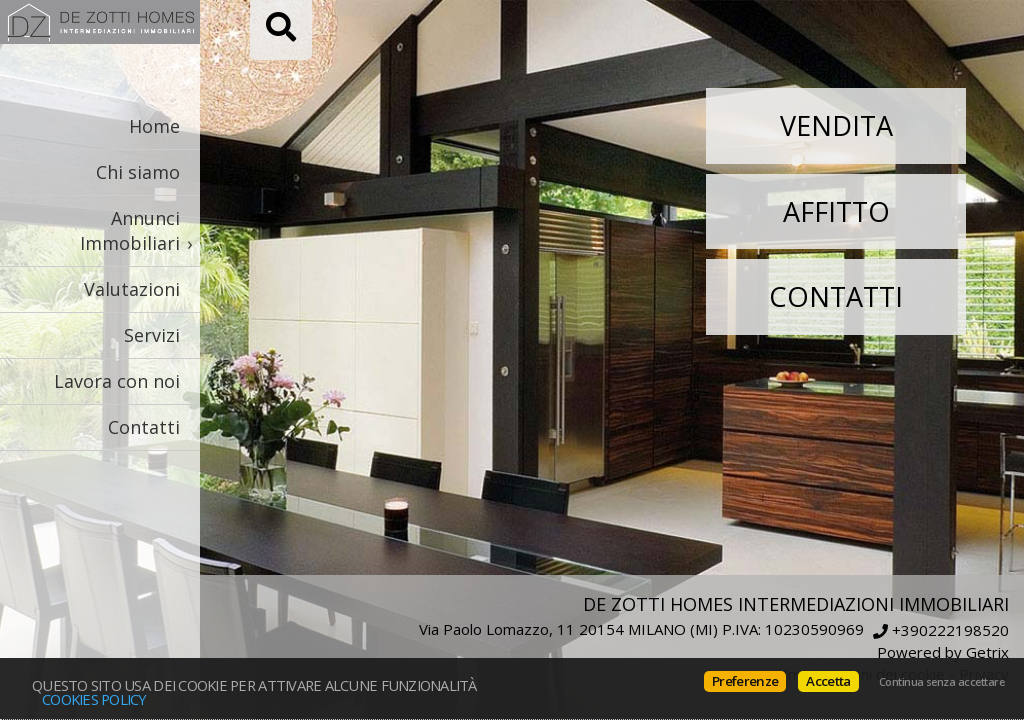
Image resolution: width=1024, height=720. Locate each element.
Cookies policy (94, 699)
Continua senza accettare (941, 682)
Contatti (144, 427)
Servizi (152, 335)
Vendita (836, 125)
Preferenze (745, 681)
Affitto (836, 211)
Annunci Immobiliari (130, 230)
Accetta (828, 681)
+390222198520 (950, 631)
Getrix (987, 652)
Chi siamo (138, 172)
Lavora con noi (117, 381)
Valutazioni (132, 289)
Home (154, 126)
